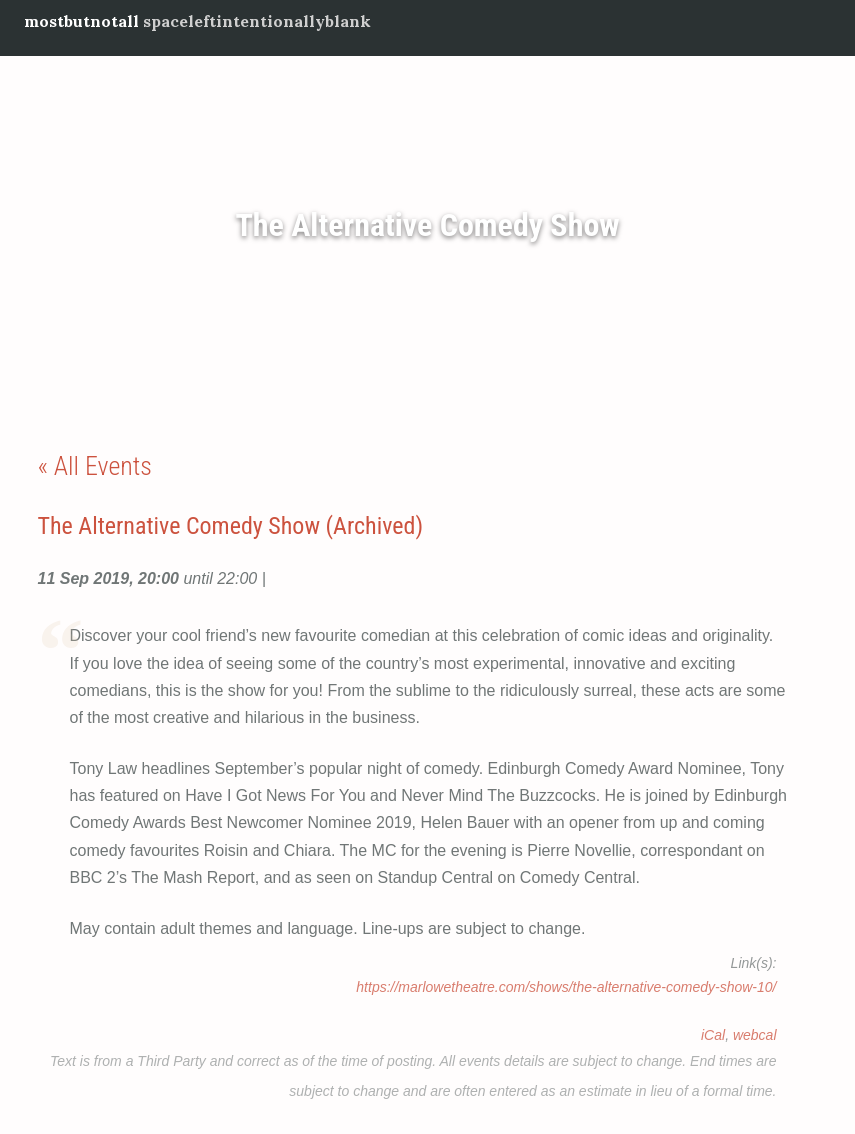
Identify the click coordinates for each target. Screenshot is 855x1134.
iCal (713, 1035)
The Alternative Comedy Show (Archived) (231, 526)
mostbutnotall (81, 21)
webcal (755, 1035)
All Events (103, 466)
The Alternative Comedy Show (427, 226)
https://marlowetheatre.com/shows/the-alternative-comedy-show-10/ (566, 987)
